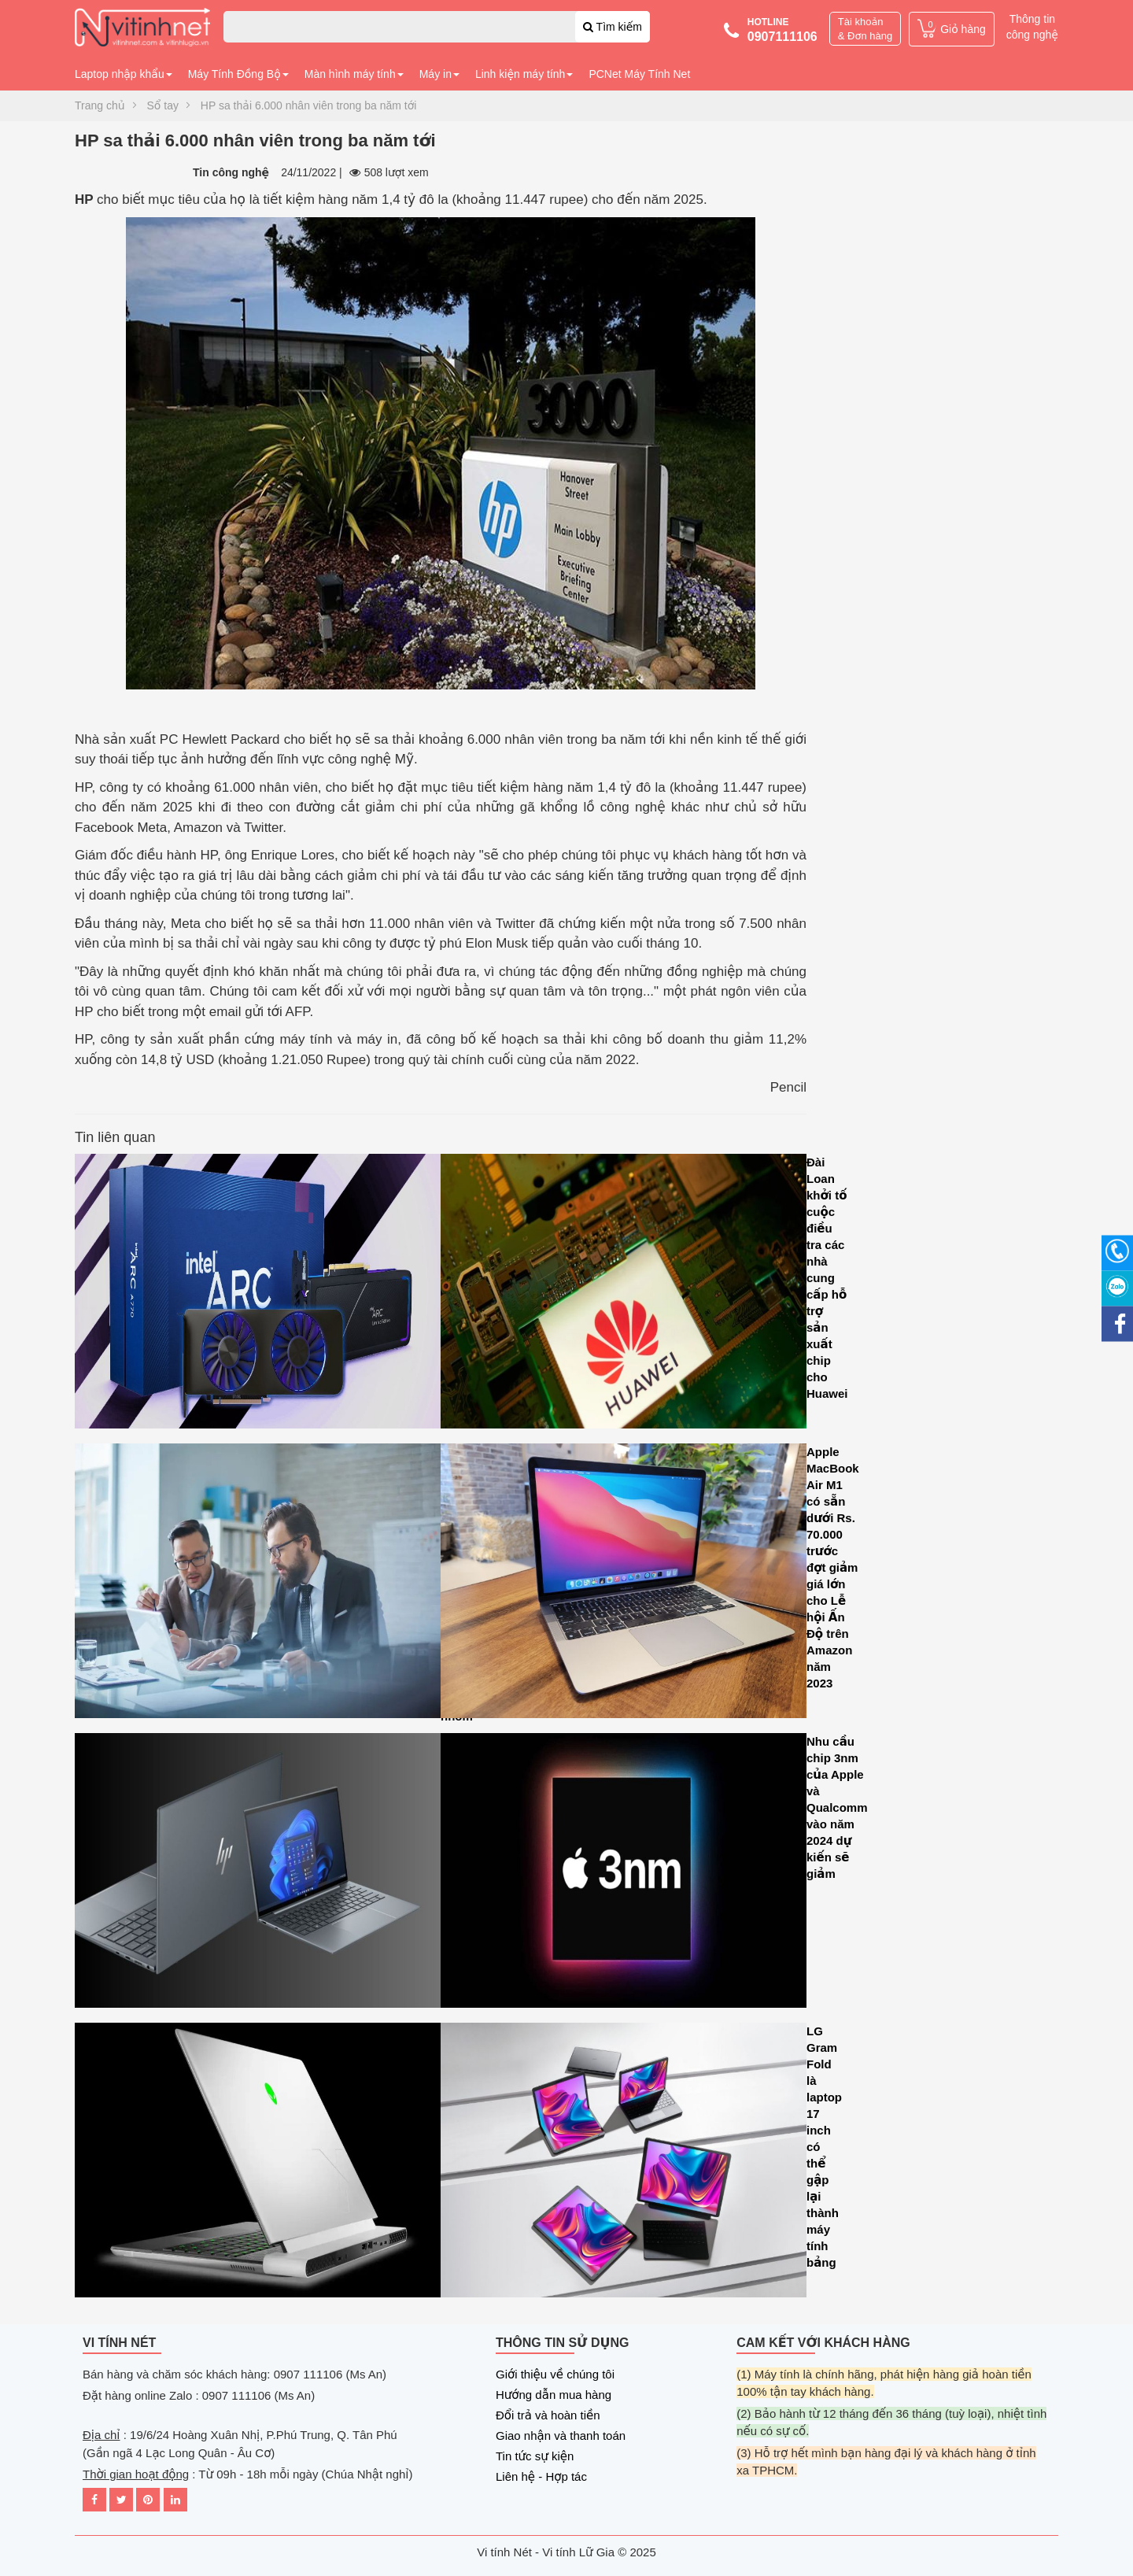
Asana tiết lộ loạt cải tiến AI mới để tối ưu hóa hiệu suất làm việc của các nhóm (258, 1584)
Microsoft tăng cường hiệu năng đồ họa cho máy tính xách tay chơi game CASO (258, 2164)
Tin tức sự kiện (535, 2456)
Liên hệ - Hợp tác (541, 2476)
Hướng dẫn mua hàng (553, 2394)
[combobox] (436, 27)
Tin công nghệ (231, 172)
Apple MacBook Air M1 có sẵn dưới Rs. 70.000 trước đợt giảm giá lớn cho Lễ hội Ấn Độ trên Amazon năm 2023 (623, 1584)
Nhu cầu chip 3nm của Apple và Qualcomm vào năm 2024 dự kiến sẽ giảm (623, 1874)
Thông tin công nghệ (1032, 27)
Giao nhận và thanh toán (561, 2435)
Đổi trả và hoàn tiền (548, 2415)
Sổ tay (163, 105)
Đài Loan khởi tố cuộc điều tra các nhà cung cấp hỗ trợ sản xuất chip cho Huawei (623, 1295)
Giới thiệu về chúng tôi (555, 2374)
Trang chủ (100, 105)
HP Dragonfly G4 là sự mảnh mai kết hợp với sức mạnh (258, 1874)
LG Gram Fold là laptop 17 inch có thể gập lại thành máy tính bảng (623, 2164)
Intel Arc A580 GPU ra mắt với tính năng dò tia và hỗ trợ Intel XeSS (258, 1295)
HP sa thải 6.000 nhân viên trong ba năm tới (309, 105)
